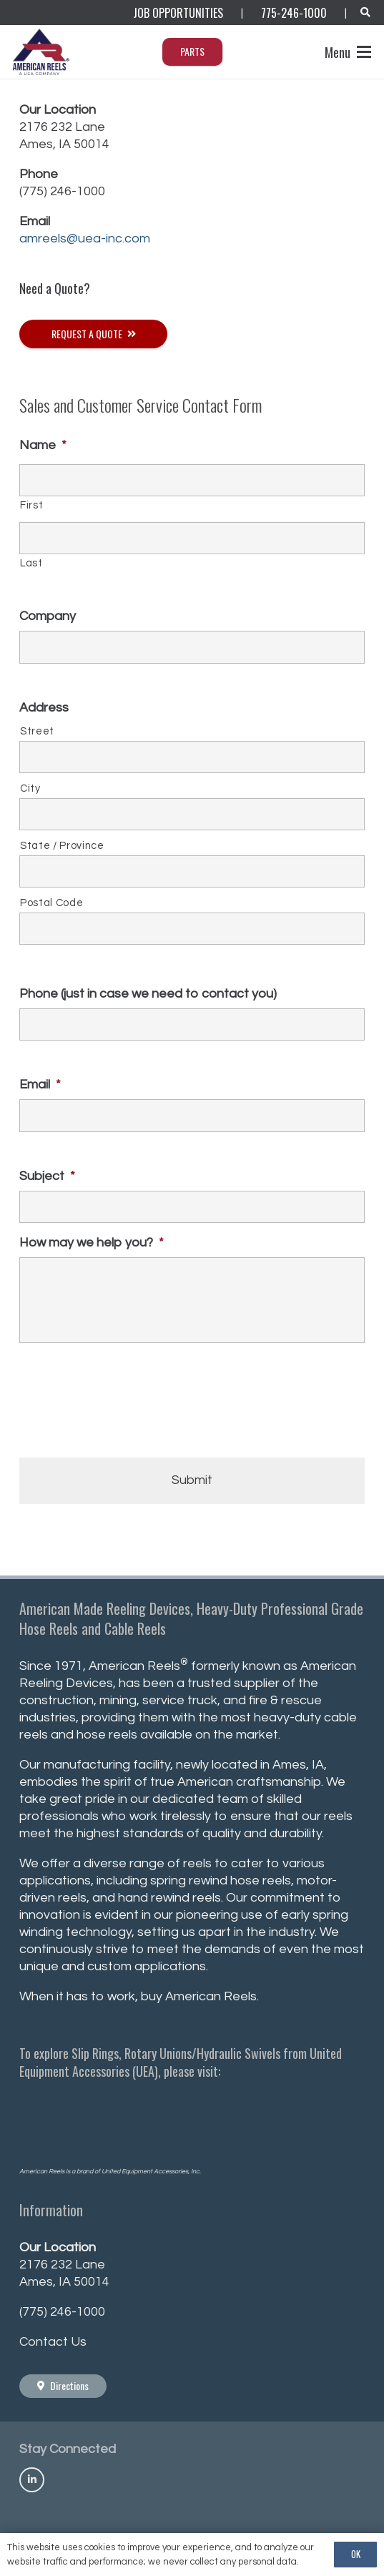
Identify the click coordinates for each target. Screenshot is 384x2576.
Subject (47, 1176)
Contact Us (53, 2342)
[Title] (31, 2479)
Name (43, 445)
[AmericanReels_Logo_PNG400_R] (42, 52)
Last (31, 563)
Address (44, 707)
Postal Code (51, 903)
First (31, 505)
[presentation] (128, 1407)
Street (37, 731)
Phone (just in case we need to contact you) (148, 994)
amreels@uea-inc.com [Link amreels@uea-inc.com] (84, 238)
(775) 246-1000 (62, 191)
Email (40, 1084)
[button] (365, 12)
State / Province (62, 845)
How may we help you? (91, 1242)
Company (47, 616)
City (30, 788)
